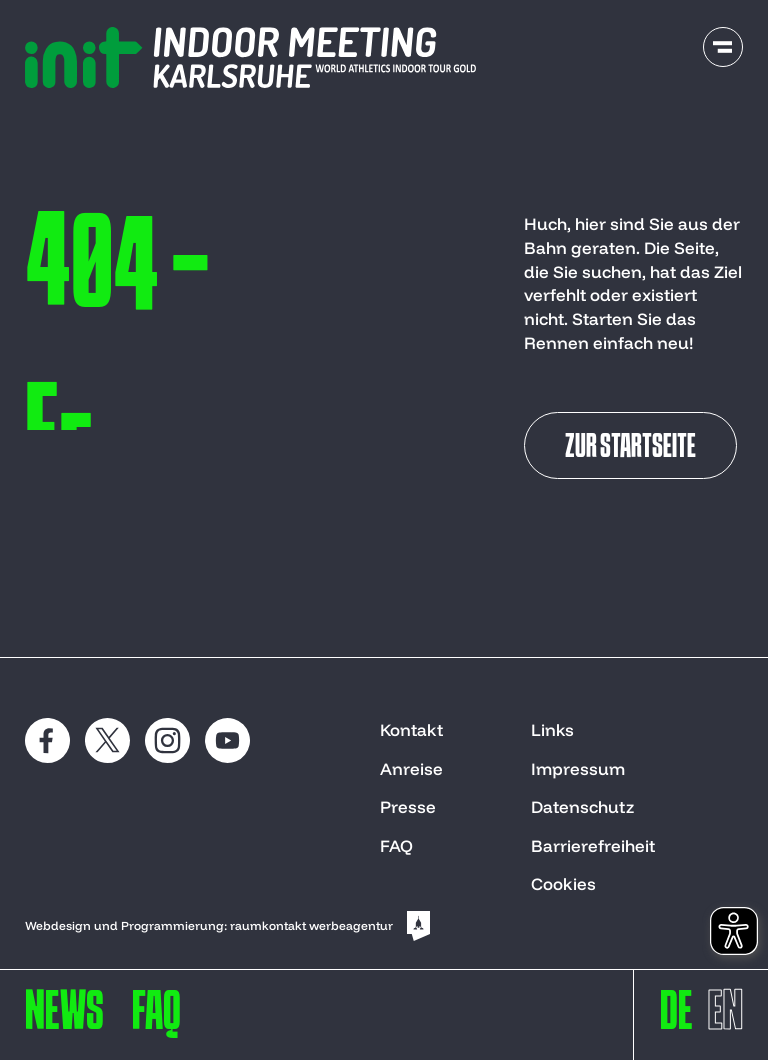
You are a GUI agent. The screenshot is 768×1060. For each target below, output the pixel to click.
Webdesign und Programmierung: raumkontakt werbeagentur (229, 926)
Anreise (411, 768)
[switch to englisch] (725, 1020)
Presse (408, 806)
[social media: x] (107, 740)
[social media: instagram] (167, 740)
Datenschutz (582, 806)
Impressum (578, 768)
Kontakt (411, 729)
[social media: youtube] (227, 740)
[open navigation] (723, 47)
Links (552, 729)
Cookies (563, 883)
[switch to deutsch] (676, 1020)
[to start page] (250, 57)
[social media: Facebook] (47, 740)
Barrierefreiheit (593, 845)
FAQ (396, 845)
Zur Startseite (630, 448)
